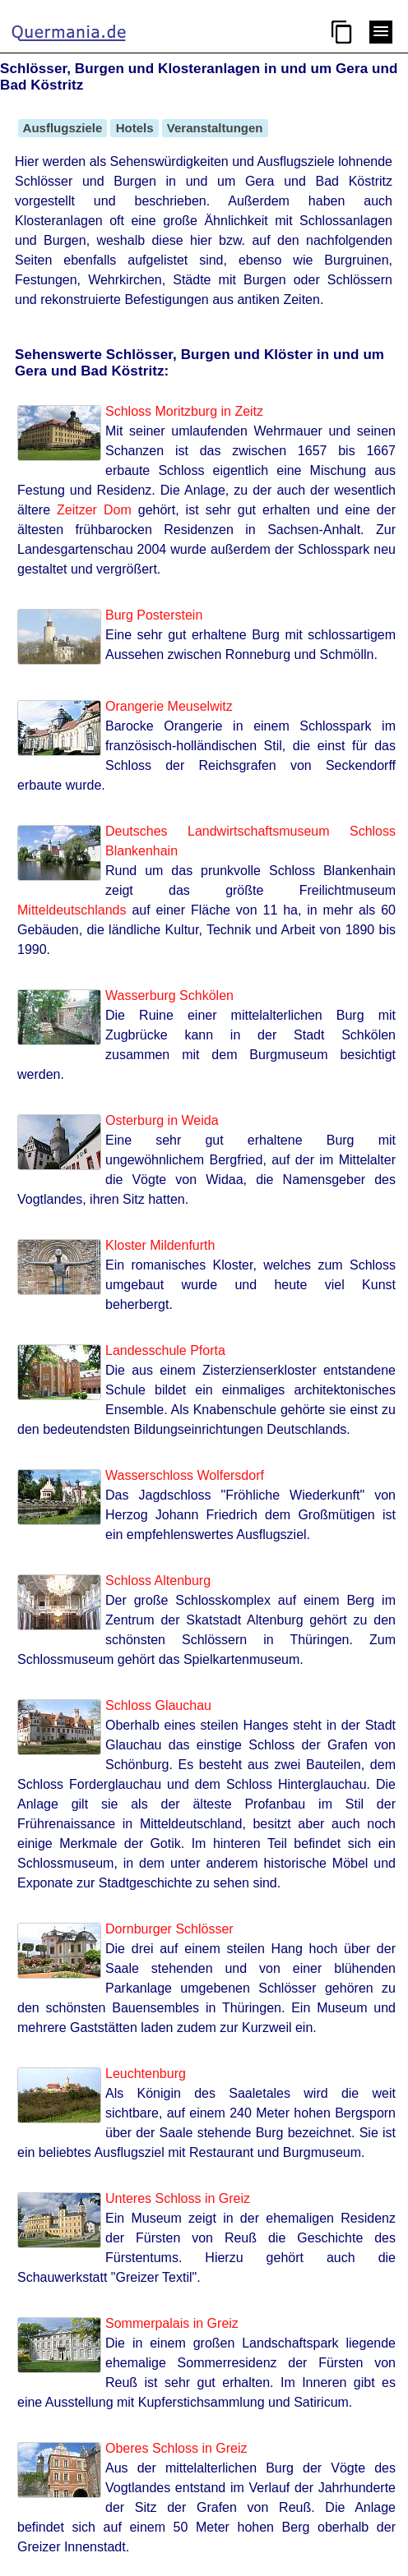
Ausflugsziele (62, 128)
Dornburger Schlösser (169, 1929)
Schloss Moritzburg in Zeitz (184, 411)
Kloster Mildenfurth (160, 1245)
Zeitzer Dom (94, 510)
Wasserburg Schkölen (169, 995)
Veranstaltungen (215, 128)
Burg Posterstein (153, 615)
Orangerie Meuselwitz (169, 706)
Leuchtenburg (145, 2074)
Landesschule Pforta (165, 1350)
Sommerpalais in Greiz (172, 2323)
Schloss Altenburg (158, 1581)
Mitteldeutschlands (72, 910)
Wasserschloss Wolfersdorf (184, 1475)
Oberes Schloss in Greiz (176, 2448)
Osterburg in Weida (162, 1120)
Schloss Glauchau (158, 1705)
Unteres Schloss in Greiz (177, 2198)
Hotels (134, 128)
